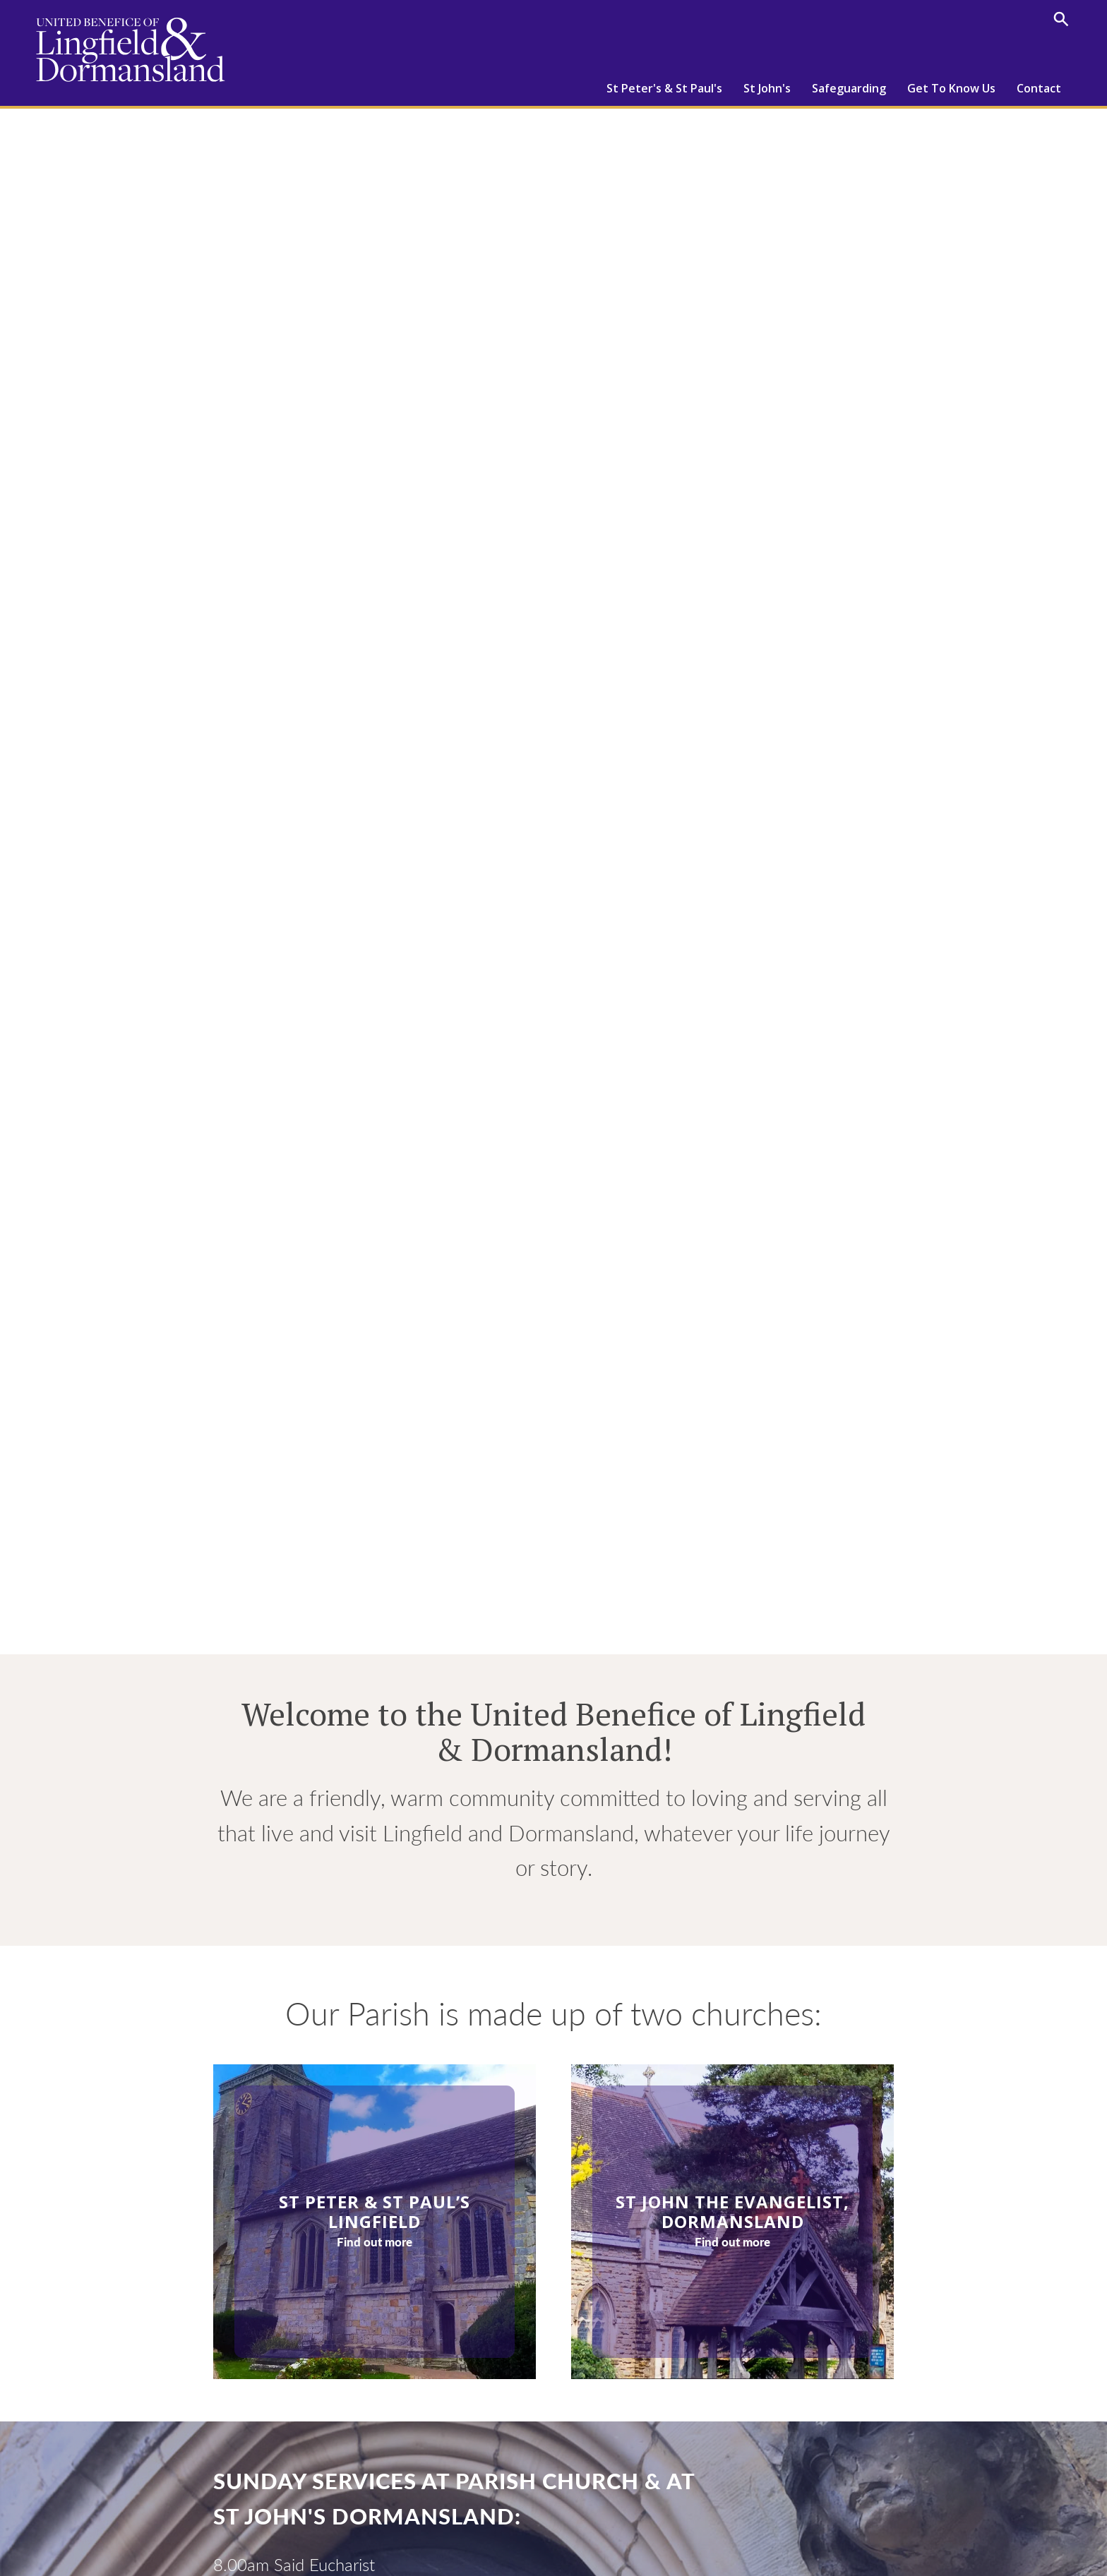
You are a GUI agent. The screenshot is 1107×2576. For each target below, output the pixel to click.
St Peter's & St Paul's (664, 88)
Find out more (374, 2241)
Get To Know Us (951, 88)
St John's (767, 88)
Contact (1039, 88)
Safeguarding (849, 88)
